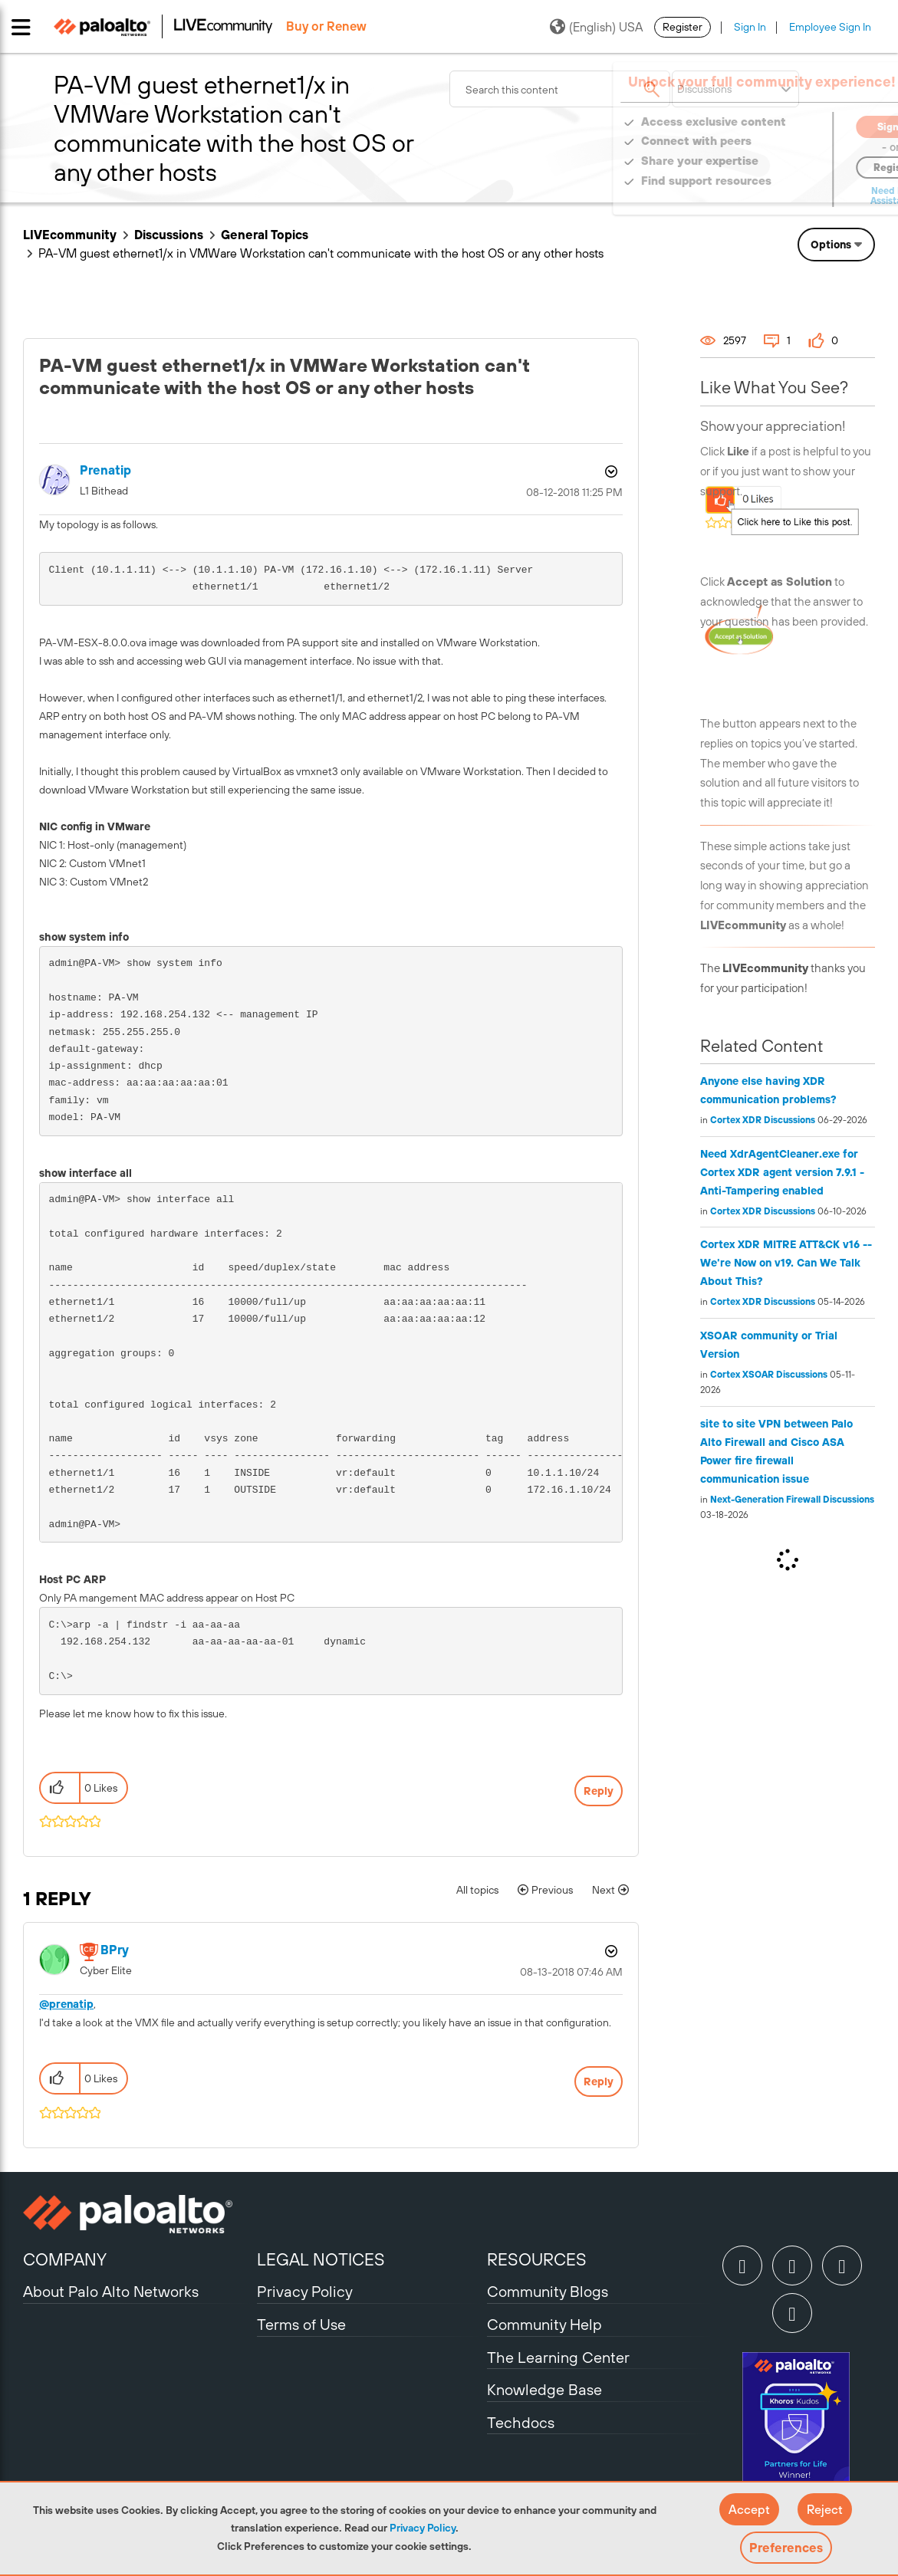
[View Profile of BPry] (114, 1950)
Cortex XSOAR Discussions (768, 1374)
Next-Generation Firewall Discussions (792, 1499)
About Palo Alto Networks (111, 2291)
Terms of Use (301, 2324)
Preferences (786, 2548)
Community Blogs (547, 2291)
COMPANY (65, 2259)
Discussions (168, 235)
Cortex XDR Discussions (762, 1120)
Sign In (750, 27)
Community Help (544, 2324)
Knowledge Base (544, 2389)
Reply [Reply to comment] (598, 2081)
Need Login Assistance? (806, 196)
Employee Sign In (830, 27)
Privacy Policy (423, 2528)
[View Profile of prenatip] (105, 470)
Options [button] (831, 244)
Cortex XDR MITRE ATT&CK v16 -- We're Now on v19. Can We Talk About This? (786, 1262)
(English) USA (596, 26)
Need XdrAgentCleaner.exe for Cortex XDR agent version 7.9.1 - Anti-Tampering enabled (782, 1172)
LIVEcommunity (70, 235)
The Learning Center (558, 2357)
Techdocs (520, 2422)
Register (682, 27)
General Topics (264, 235)
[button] (749, 2509)
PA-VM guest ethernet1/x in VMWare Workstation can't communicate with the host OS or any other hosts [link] (321, 253)
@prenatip (66, 2004)
